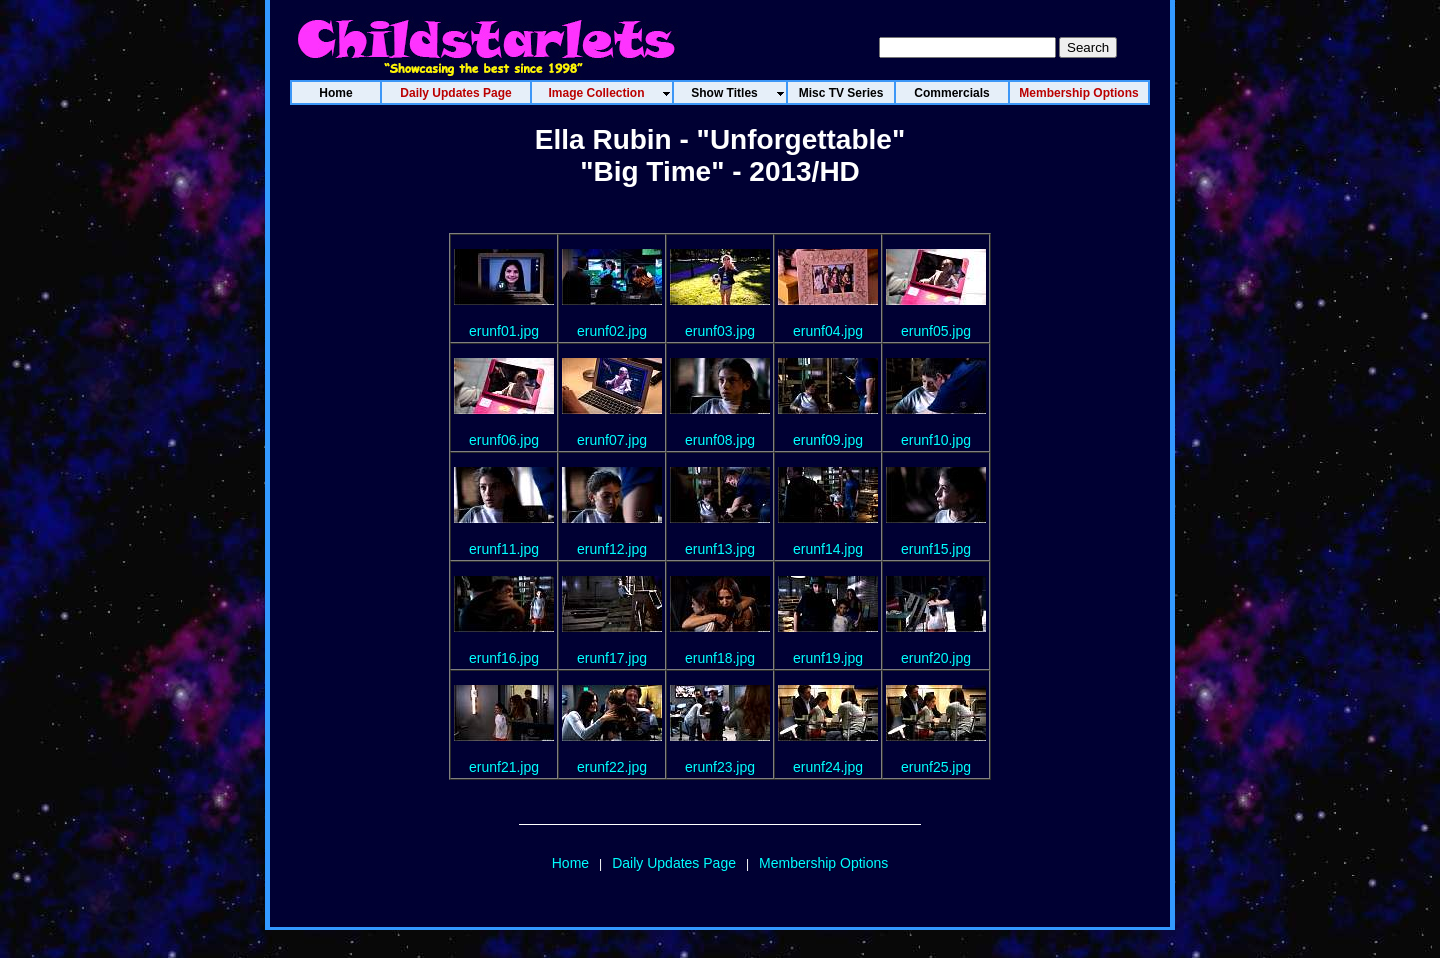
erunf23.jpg (720, 767)
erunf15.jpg (936, 549)
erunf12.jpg (612, 549)
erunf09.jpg (828, 440)
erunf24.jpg (828, 767)
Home (570, 863)
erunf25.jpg (936, 767)
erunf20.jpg (936, 658)
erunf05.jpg (936, 331)
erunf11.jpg (504, 549)
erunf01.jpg (504, 331)
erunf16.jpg (504, 658)
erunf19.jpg (828, 658)
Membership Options (823, 863)
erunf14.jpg (828, 549)
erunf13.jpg (720, 549)
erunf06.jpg (504, 440)
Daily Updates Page (674, 863)
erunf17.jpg (612, 658)
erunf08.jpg (720, 440)
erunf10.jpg (936, 440)
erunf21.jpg (504, 767)
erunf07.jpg (612, 440)
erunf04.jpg (828, 331)
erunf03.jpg (720, 331)
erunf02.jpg (612, 331)
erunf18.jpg (720, 658)
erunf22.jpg (612, 767)
